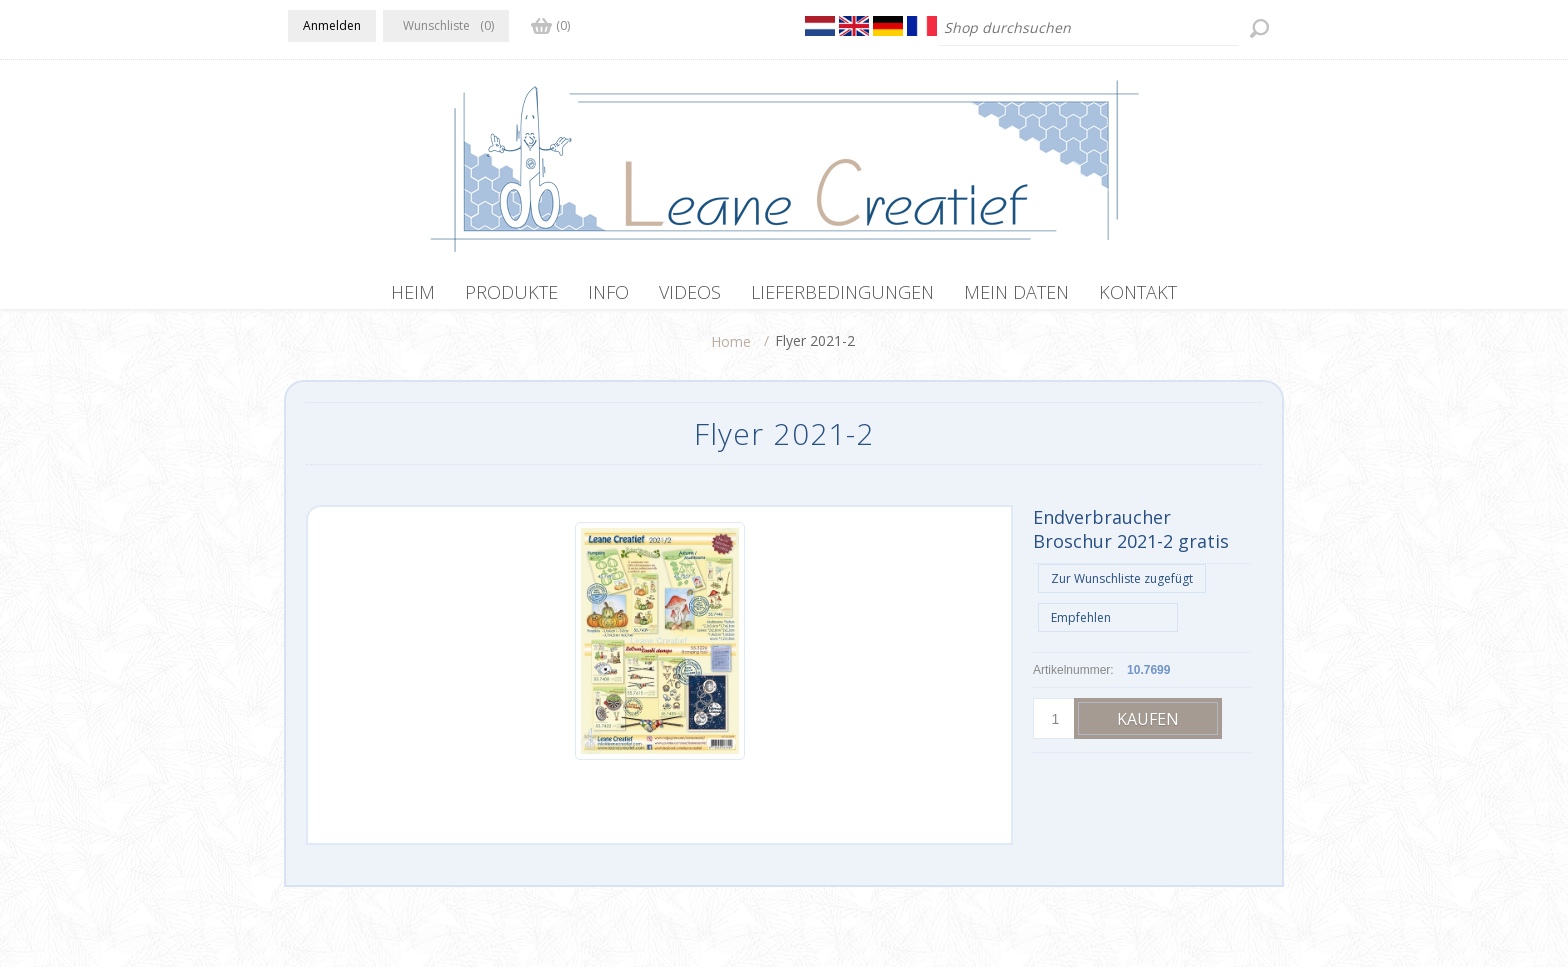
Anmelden (332, 25)
